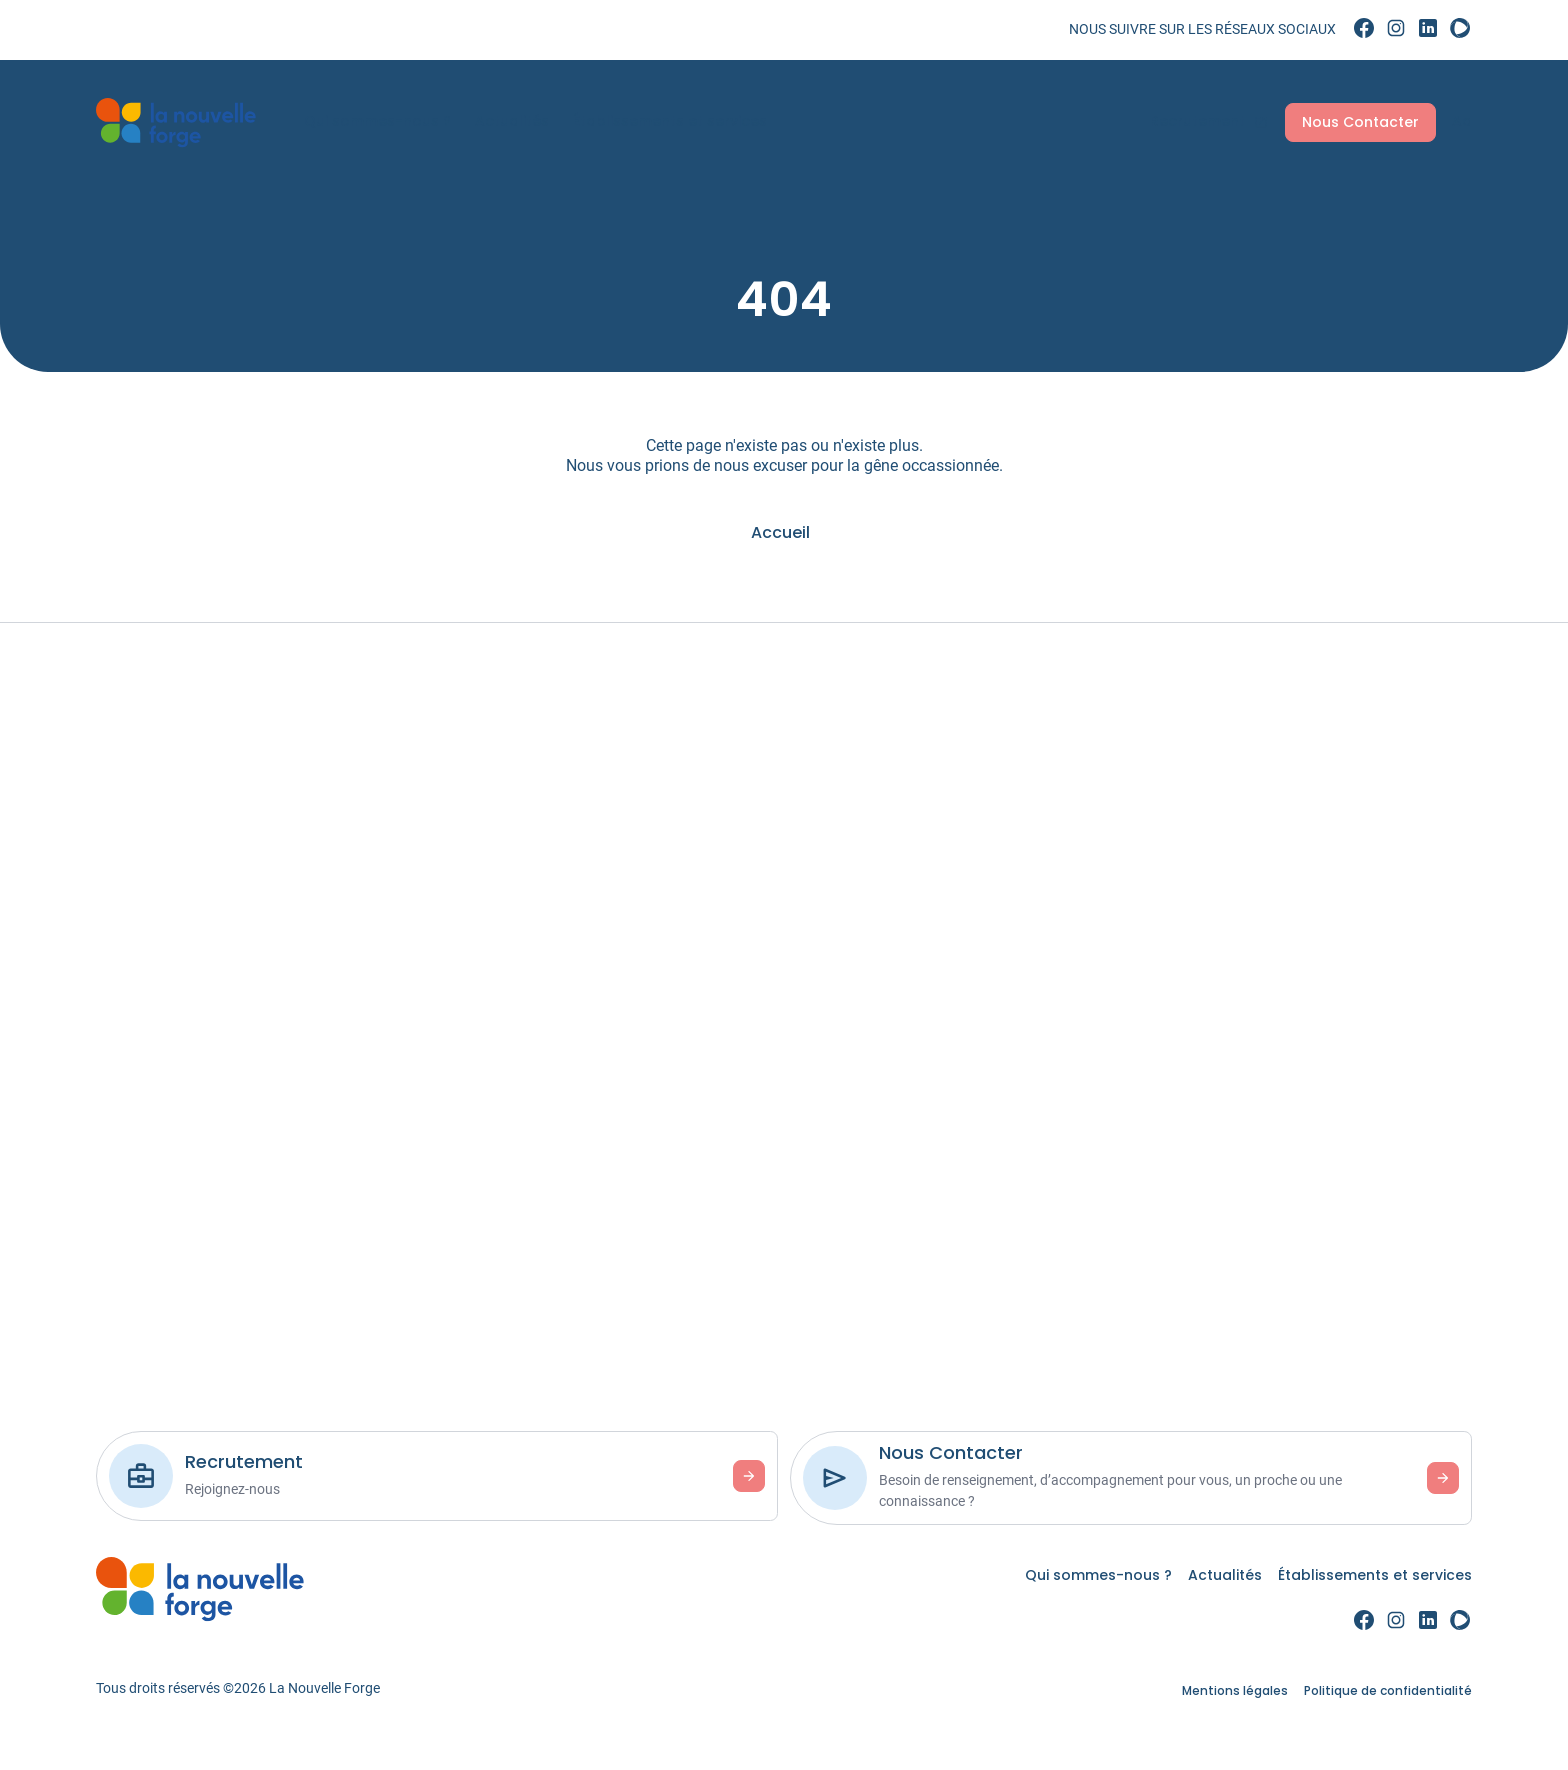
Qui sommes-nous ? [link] (381, 121)
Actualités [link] (516, 121)
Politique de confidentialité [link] (1388, 1690)
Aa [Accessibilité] (1458, 121)
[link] (1364, 29)
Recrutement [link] (1205, 121)
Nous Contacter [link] (1356, 122)
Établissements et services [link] (674, 121)
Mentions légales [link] (1235, 1690)
